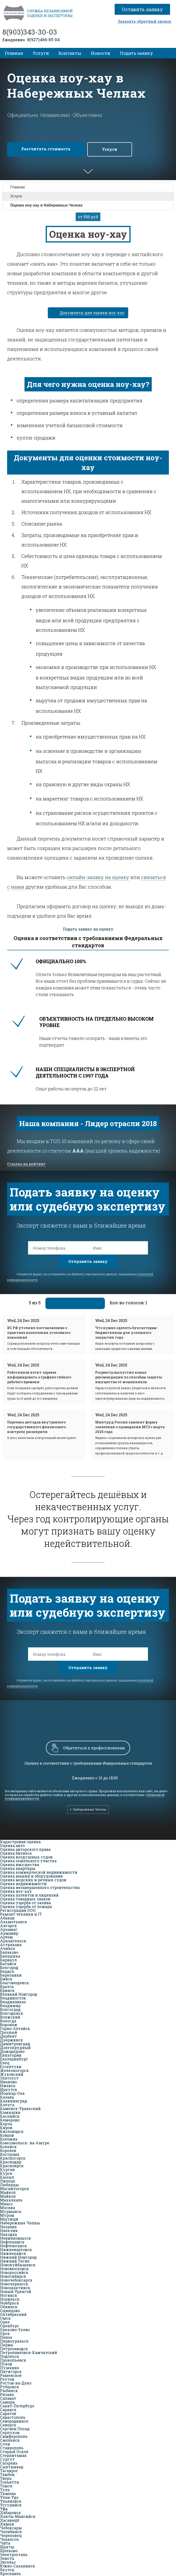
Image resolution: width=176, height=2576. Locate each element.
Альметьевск (13, 1921)
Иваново (8, 2081)
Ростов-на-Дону (16, 2382)
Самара (7, 2401)
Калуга (7, 2104)
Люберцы (9, 2184)
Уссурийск (11, 2504)
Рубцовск (9, 2386)
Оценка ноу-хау (16, 1891)
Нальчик (9, 2230)
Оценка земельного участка (28, 1860)
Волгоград (10, 2009)
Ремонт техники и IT (21, 1914)
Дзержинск (11, 2039)
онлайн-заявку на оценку (98, 877)
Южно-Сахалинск (17, 2565)
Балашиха (10, 1956)
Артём (6, 1936)
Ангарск (8, 1925)
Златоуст (9, 2077)
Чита (5, 2543)
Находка (8, 2234)
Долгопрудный (15, 2047)
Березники (11, 1975)
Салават (8, 2398)
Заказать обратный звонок (144, 22)
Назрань (8, 2226)
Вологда (8, 2020)
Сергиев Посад (14, 2428)
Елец (5, 2062)
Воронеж (8, 2024)
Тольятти (9, 2482)
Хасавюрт (10, 2520)
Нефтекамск (12, 2241)
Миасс (6, 2203)
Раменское (11, 2375)
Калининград (13, 2100)
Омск (5, 2318)
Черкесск (9, 2539)
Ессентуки (10, 2066)
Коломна (8, 2138)
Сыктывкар (11, 2466)
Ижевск (7, 2085)
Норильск (10, 2299)
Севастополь (12, 2417)
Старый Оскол (14, 2451)
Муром (7, 2215)
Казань (7, 2097)
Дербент (8, 2036)
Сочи (5, 2443)
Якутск (7, 2569)
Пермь (6, 2344)
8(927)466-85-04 (43, 39)
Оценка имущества (19, 1864)
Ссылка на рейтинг (26, 1163)
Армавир (9, 1933)
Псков (6, 2363)
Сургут (7, 2459)
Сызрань (9, 2462)
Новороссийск (14, 2272)
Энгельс (8, 2562)
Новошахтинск (15, 2287)
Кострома (9, 2154)
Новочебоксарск (16, 2279)
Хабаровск (10, 2512)
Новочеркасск (14, 2283)
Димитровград (15, 2043)
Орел (5, 2321)
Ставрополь (12, 2447)
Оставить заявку (144, 9)
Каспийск (10, 2116)
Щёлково (9, 2550)
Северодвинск (14, 2421)
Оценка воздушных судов (26, 1856)
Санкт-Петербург (17, 2405)
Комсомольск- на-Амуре (24, 2142)
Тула (5, 2489)
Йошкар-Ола (12, 2093)
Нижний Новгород (18, 2257)
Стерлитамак (13, 2455)
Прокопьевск (13, 2360)
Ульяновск (10, 2501)
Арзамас (8, 1929)
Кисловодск (12, 2131)
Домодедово (12, 2051)
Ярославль (10, 2573)
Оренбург (9, 2325)
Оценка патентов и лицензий (29, 1895)
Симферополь (14, 2436)
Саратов (8, 2413)
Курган (7, 2169)
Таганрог (9, 2470)
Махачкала (11, 2199)
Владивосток (13, 1997)
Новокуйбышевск (17, 2264)
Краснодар (10, 2161)
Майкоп (8, 2192)
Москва (7, 2207)
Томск (6, 2485)
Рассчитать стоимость (46, 148)
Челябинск (11, 2531)
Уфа (4, 2508)
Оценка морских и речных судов (33, 1879)
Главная (14, 53)
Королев (8, 2150)
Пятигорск (11, 2371)
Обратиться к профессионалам (94, 1747)
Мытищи (9, 2219)
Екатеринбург (14, 2058)
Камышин (10, 2112)
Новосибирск (13, 2276)
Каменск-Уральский (20, 2108)
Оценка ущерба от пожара (26, 1906)
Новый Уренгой (15, 2291)
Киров (6, 2127)
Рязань (7, 2394)
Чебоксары (11, 2527)
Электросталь (14, 2554)
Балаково (9, 1952)
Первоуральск (14, 2340)
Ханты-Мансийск (17, 2516)
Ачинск (7, 1948)
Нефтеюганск (13, 2245)
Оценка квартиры (17, 1868)
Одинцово (10, 2310)
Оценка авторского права (25, 1849)
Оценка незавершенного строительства (40, 1887)
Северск (8, 2424)
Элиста (7, 2558)
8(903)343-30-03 (29, 31)
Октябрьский (13, 2314)
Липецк (7, 2180)
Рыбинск (9, 2390)
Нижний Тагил (14, 2260)
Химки (7, 2523)
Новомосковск (14, 2268)
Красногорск (12, 2158)
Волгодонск (11, 2013)
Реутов (7, 2379)
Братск (7, 1986)
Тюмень (8, 2493)
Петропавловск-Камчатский (28, 2352)
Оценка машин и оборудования (31, 1875)
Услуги (41, 53)
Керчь (6, 2123)
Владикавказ (13, 2001)
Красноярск (12, 2165)
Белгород (9, 1967)
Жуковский (11, 2074)
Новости (100, 53)
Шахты (7, 2546)
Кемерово (10, 2119)
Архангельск (13, 1940)
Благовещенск (14, 1982)
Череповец (11, 2535)
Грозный (8, 2032)
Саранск (8, 2409)
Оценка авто (12, 1845)
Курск (6, 2173)
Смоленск (10, 2440)
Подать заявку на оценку (88, 928)
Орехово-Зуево (15, 2329)
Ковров (7, 2135)
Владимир (10, 2005)
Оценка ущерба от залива (25, 1902)
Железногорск (14, 2070)
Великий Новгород (18, 1994)
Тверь (6, 2478)
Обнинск (8, 2306)
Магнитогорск (14, 2188)
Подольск (9, 2356)
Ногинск (8, 2295)
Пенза (6, 2337)
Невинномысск (15, 2238)
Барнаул (8, 1959)
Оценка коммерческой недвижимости (38, 1872)
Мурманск (10, 2211)
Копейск (8, 2146)
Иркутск (8, 2089)
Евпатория (10, 2055)
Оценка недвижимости (23, 1883)
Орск (5, 2333)
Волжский (10, 2016)
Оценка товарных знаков (25, 1898)
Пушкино (9, 2367)
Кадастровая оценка (20, 1841)
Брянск (7, 1990)
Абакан (7, 1917)
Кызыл (7, 2177)
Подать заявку (136, 53)
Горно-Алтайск (15, 2028)
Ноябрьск (9, 2302)
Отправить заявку (88, 1261)
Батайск (8, 1963)
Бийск (6, 1978)
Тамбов (7, 2474)
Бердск (7, 1971)
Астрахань (11, 1944)
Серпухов (10, 2432)
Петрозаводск (14, 2348)
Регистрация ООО (18, 1910)
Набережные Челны (20, 2222)
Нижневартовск (16, 2249)
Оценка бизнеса (16, 1853)
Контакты (70, 53)
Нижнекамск (13, 2253)
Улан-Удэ (9, 2497)
